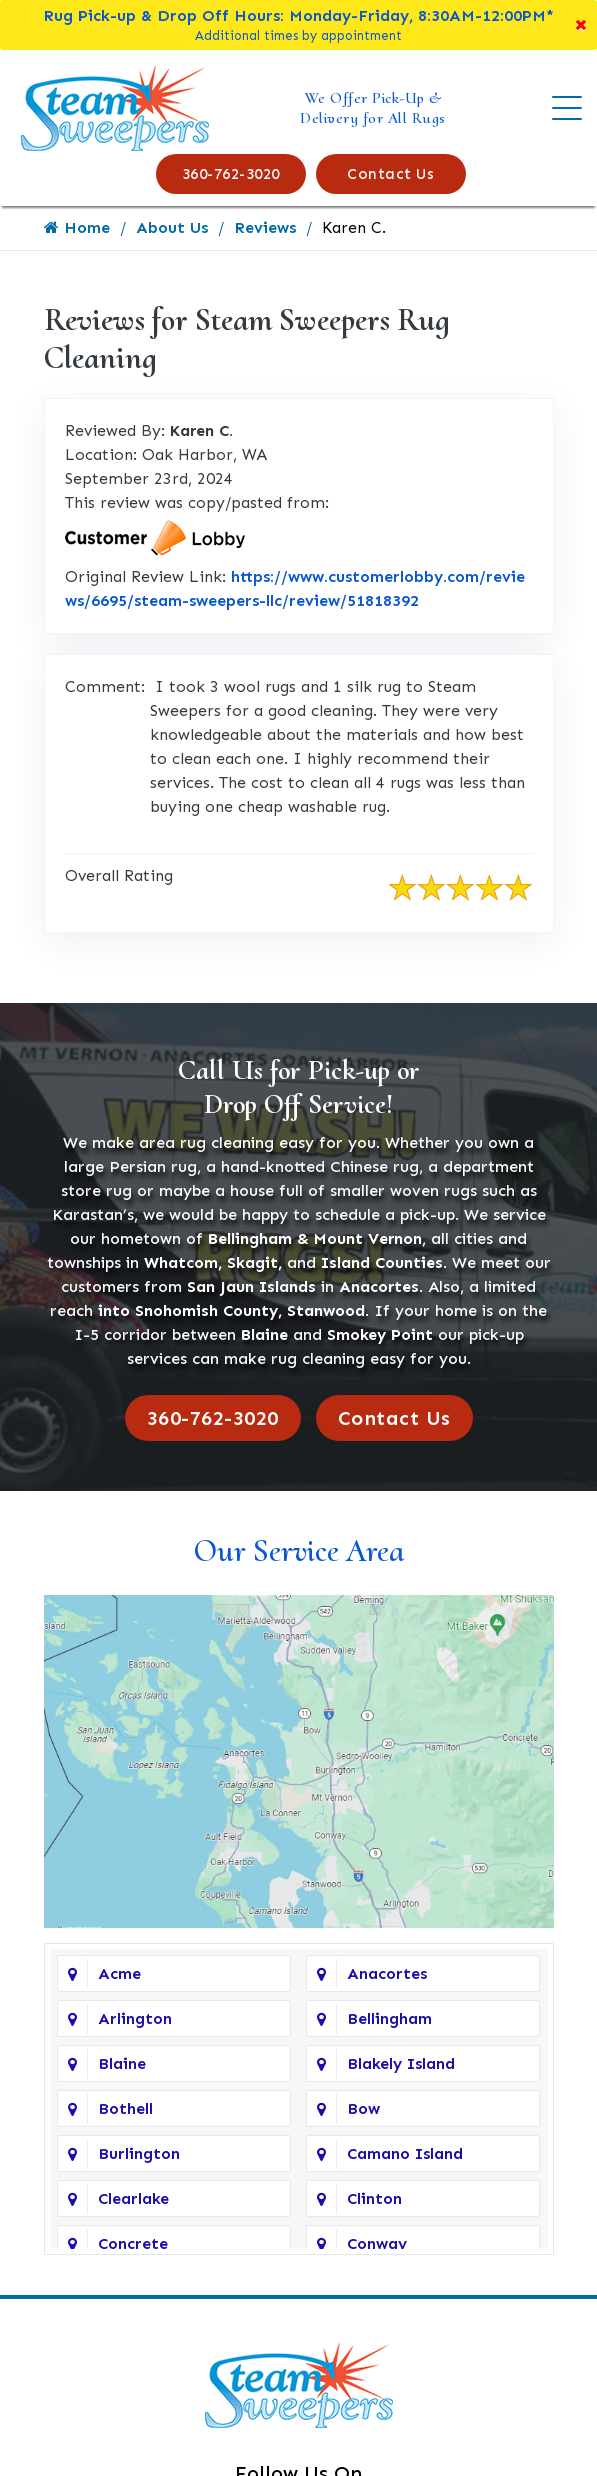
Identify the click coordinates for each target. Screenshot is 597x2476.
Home (77, 227)
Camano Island (405, 2153)
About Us (172, 227)
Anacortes (387, 1973)
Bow (363, 2108)
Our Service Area (299, 1550)
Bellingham (389, 2018)
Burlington (139, 2153)
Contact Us (390, 174)
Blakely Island (401, 2063)
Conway (377, 2243)
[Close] (581, 25)
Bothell (125, 2108)
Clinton (374, 2198)
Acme (119, 1973)
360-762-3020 (231, 174)
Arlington (135, 2018)
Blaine (122, 2063)
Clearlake (133, 2198)
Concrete (133, 2243)
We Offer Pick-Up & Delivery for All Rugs (373, 108)
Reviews (265, 227)
